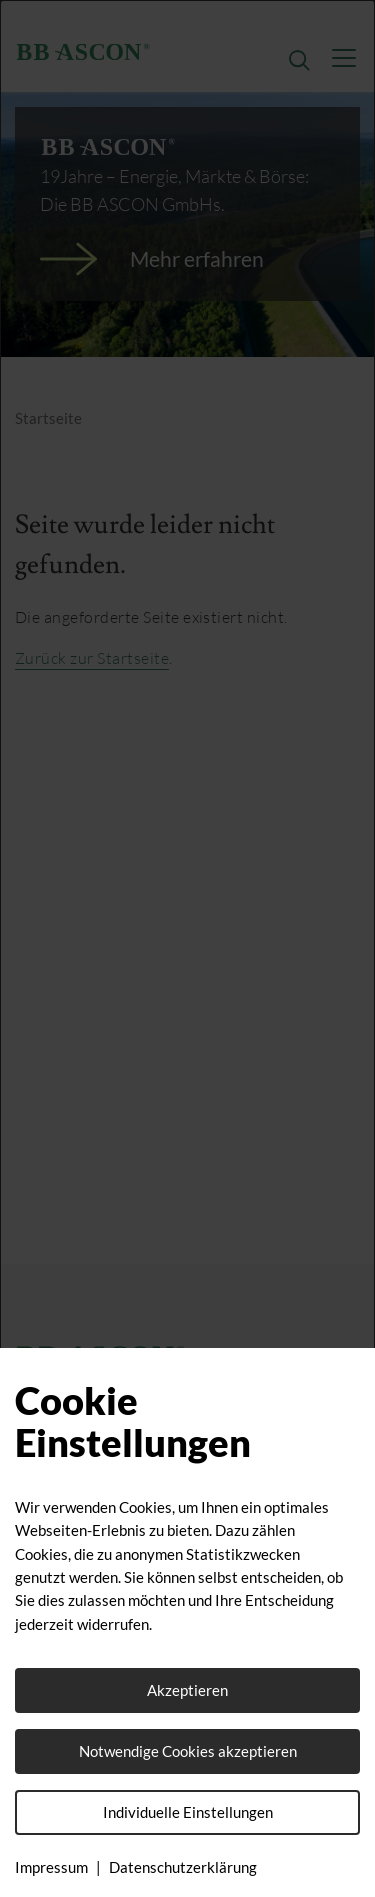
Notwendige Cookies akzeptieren (188, 1751)
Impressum (51, 1867)
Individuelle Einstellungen (188, 1812)
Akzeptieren (187, 1690)
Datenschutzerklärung (183, 1867)
